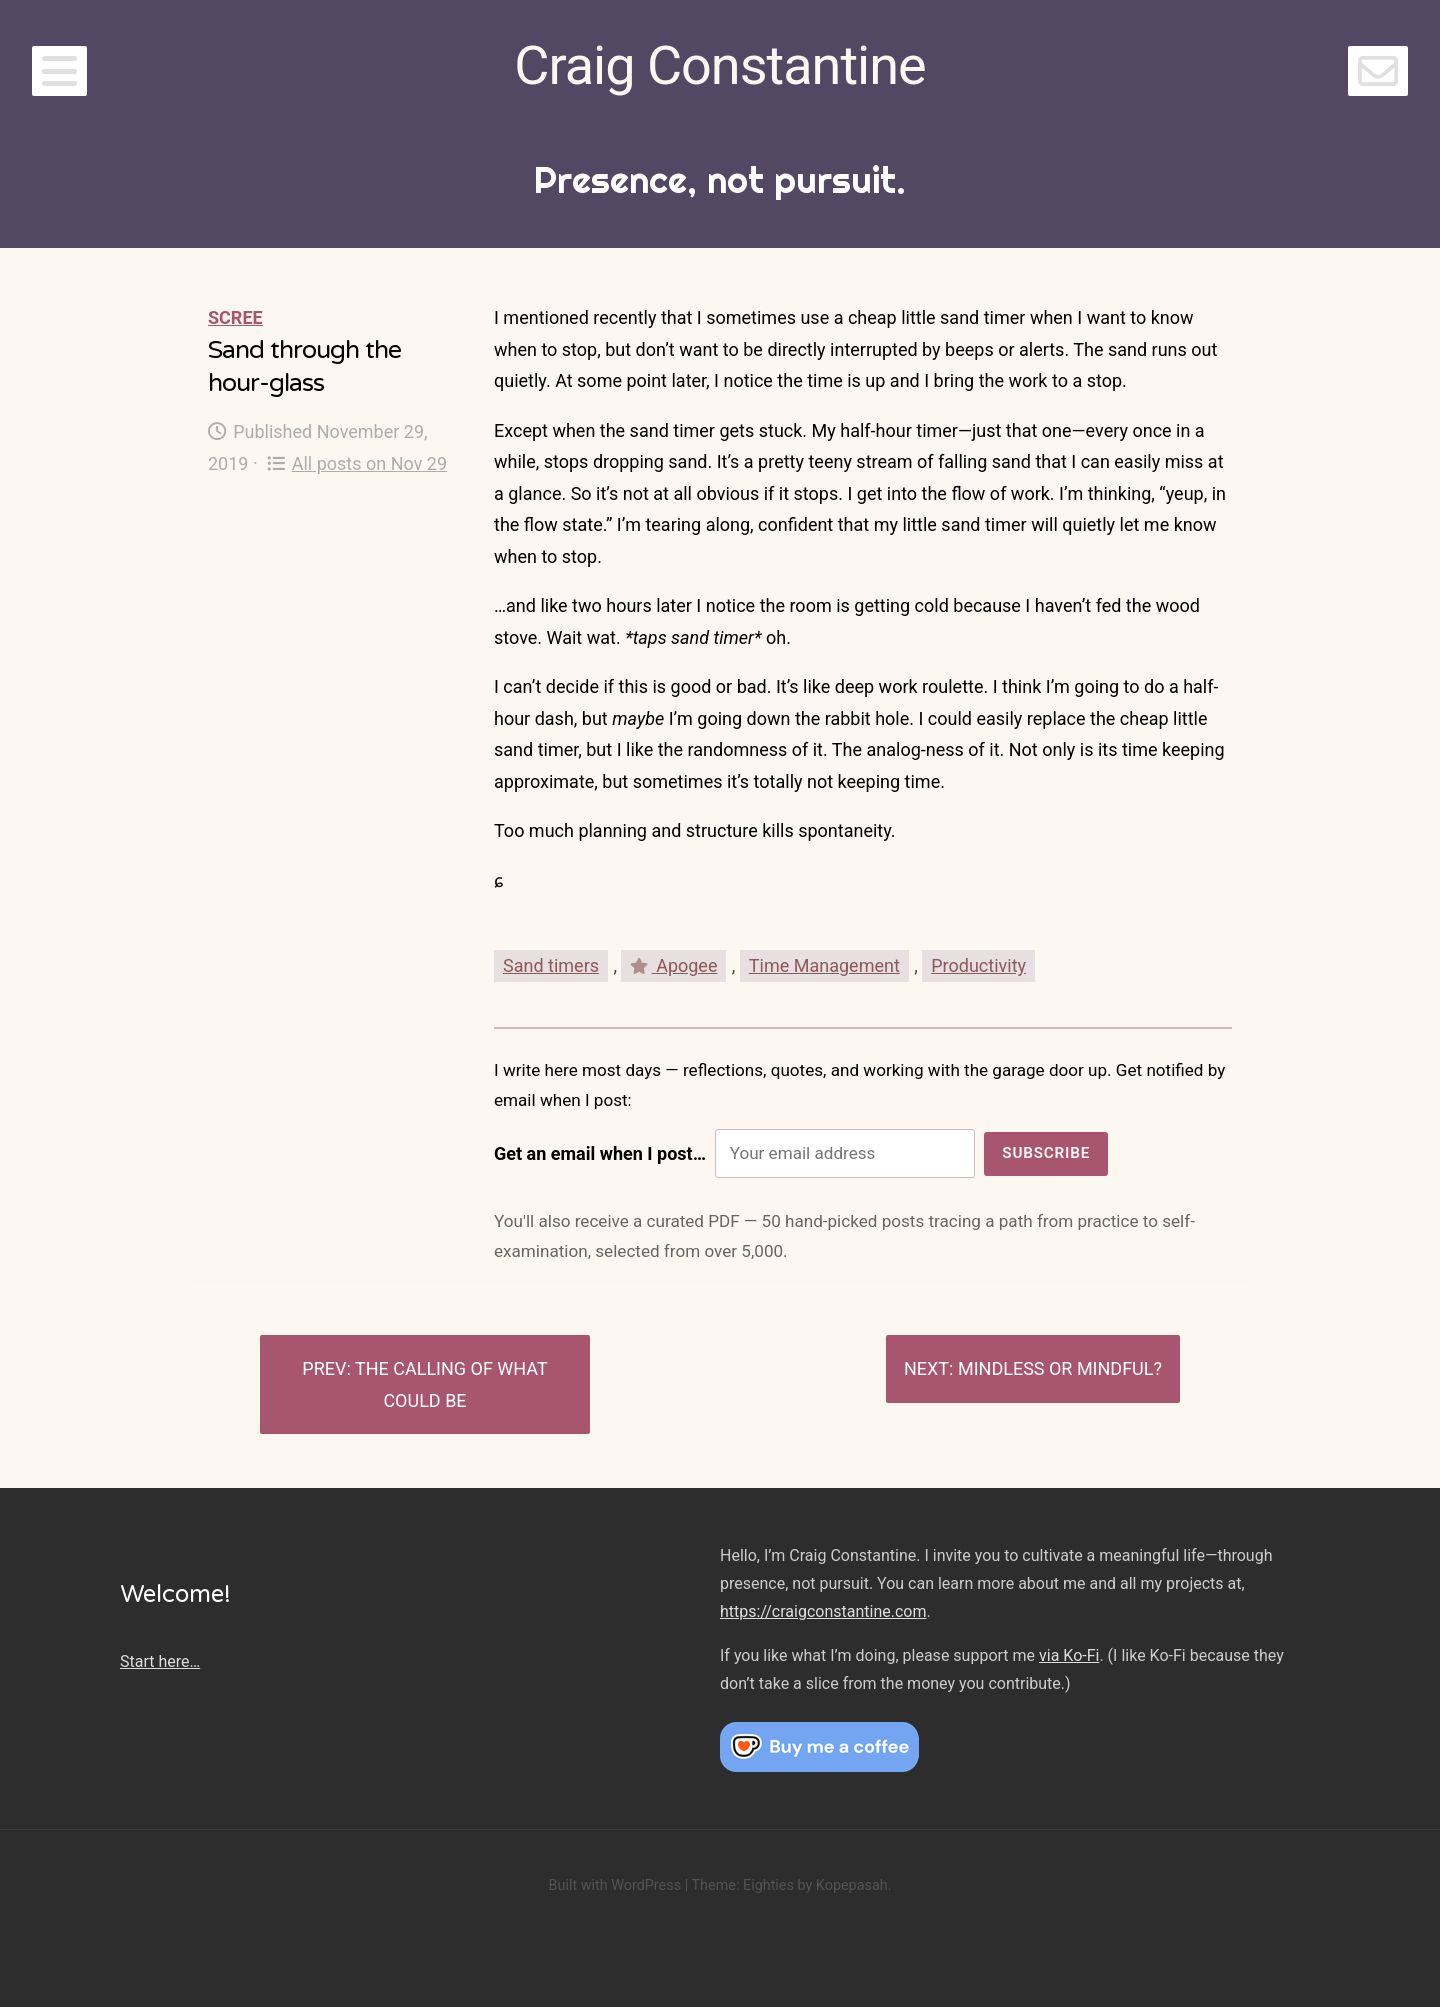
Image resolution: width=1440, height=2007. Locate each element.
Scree (235, 317)
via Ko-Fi (1069, 1655)
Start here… (160, 1661)
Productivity (978, 965)
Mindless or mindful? (1060, 1368)
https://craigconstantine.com (823, 1611)
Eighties (768, 1885)
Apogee (673, 965)
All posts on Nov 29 (357, 463)
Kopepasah (852, 1885)
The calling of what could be (451, 1384)
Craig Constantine (719, 65)
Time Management (824, 965)
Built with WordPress (614, 1885)
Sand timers (551, 965)
